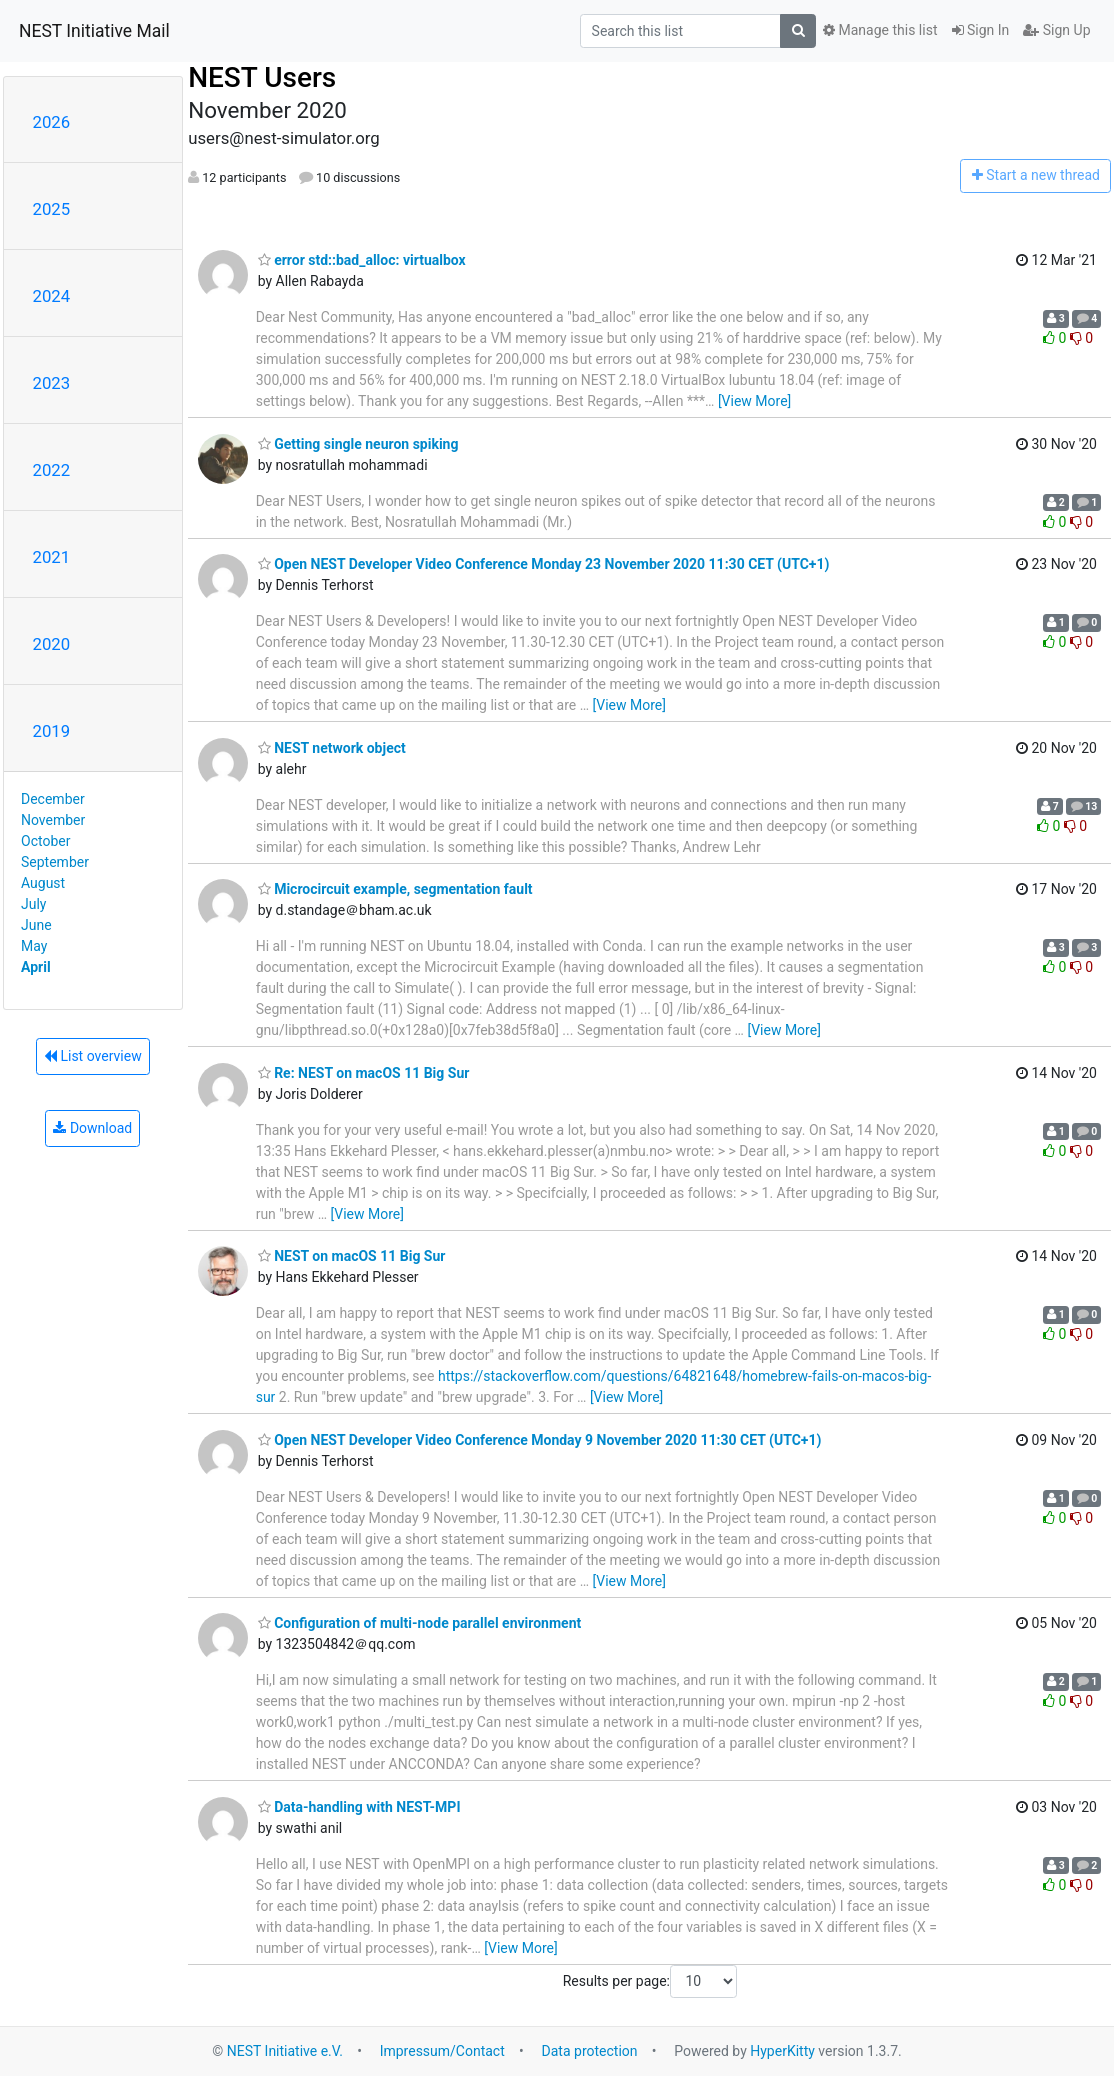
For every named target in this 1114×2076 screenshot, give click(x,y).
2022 (52, 470)
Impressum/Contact (442, 2051)
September (55, 862)
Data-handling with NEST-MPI (359, 1807)
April (36, 967)
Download (92, 1128)
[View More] (754, 401)
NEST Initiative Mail (94, 31)
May (34, 946)
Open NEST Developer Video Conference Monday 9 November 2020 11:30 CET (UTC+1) (540, 1440)
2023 (52, 383)
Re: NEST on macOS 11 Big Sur (364, 1073)
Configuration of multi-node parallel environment (420, 1623)
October (45, 841)
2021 (52, 557)
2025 (52, 209)
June (36, 925)
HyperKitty (782, 2051)
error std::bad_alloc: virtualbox (362, 260)
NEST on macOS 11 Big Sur (352, 1256)
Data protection (590, 2051)
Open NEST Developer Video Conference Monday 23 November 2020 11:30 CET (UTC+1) (544, 564)
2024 (52, 296)
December (53, 799)
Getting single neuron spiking (358, 444)
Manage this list (880, 30)
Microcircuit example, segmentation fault (395, 889)
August (43, 883)
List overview (93, 1056)
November (53, 820)
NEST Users (262, 77)
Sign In (981, 30)
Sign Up (1056, 30)
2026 (52, 122)
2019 (52, 731)
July (33, 904)
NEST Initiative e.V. (285, 2051)
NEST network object (332, 748)
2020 (52, 644)
